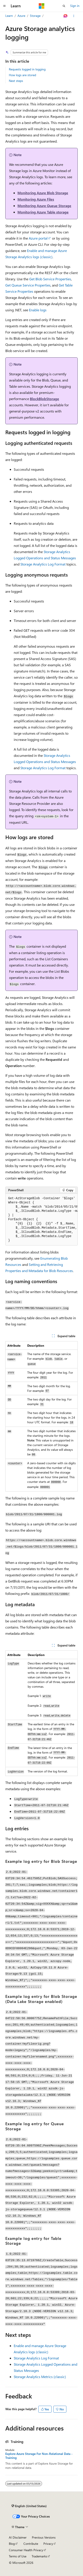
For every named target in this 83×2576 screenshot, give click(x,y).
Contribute (30, 2543)
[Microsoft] (41, 6)
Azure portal (38, 238)
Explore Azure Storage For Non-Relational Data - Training (39, 2456)
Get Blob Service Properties (50, 279)
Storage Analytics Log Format (43, 564)
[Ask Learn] (65, 15)
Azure (21, 16)
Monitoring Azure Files (35, 199)
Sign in (74, 6)
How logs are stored (22, 75)
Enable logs (37, 310)
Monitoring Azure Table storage (43, 212)
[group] (41, 1219)
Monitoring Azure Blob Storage (42, 192)
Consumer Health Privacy (26, 2550)
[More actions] (74, 15)
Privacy (48, 2543)
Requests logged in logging (27, 69)
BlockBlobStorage (44, 398)
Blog (12, 2543)
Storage (35, 16)
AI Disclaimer (18, 2537)
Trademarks (39, 2556)
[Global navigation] (4, 6)
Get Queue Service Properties (27, 285)
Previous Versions (44, 2537)
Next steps (16, 81)
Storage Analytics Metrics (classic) (40, 2376)
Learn (9, 16)
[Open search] (64, 6)
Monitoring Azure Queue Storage (44, 205)
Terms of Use (17, 2556)
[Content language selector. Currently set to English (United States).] (29, 2505)
